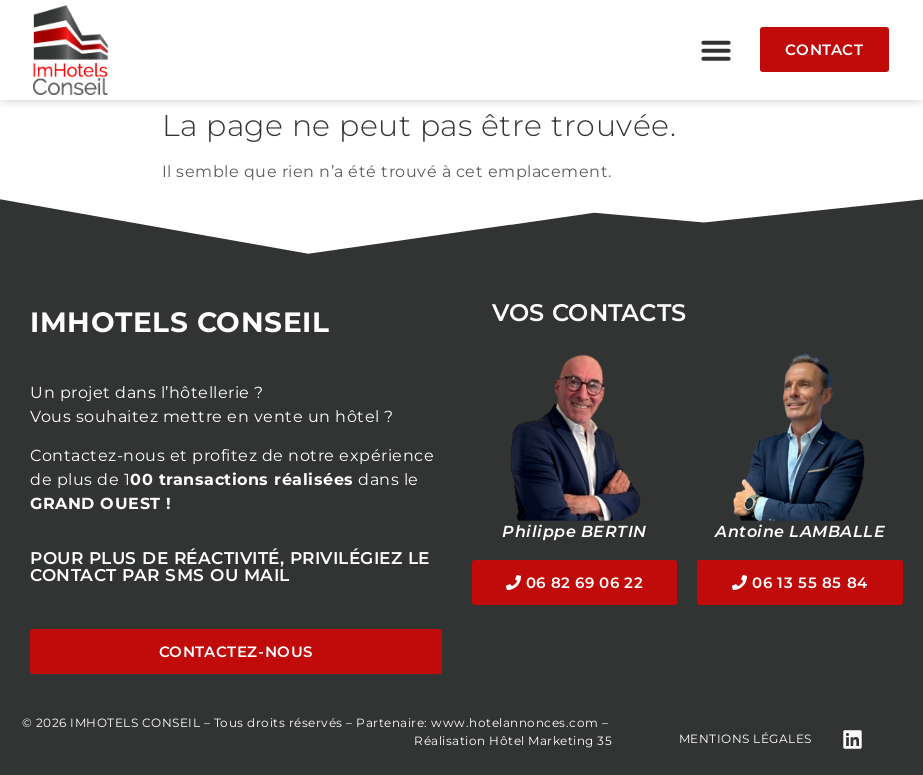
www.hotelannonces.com (515, 722)
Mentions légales (745, 738)
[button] (716, 50)
